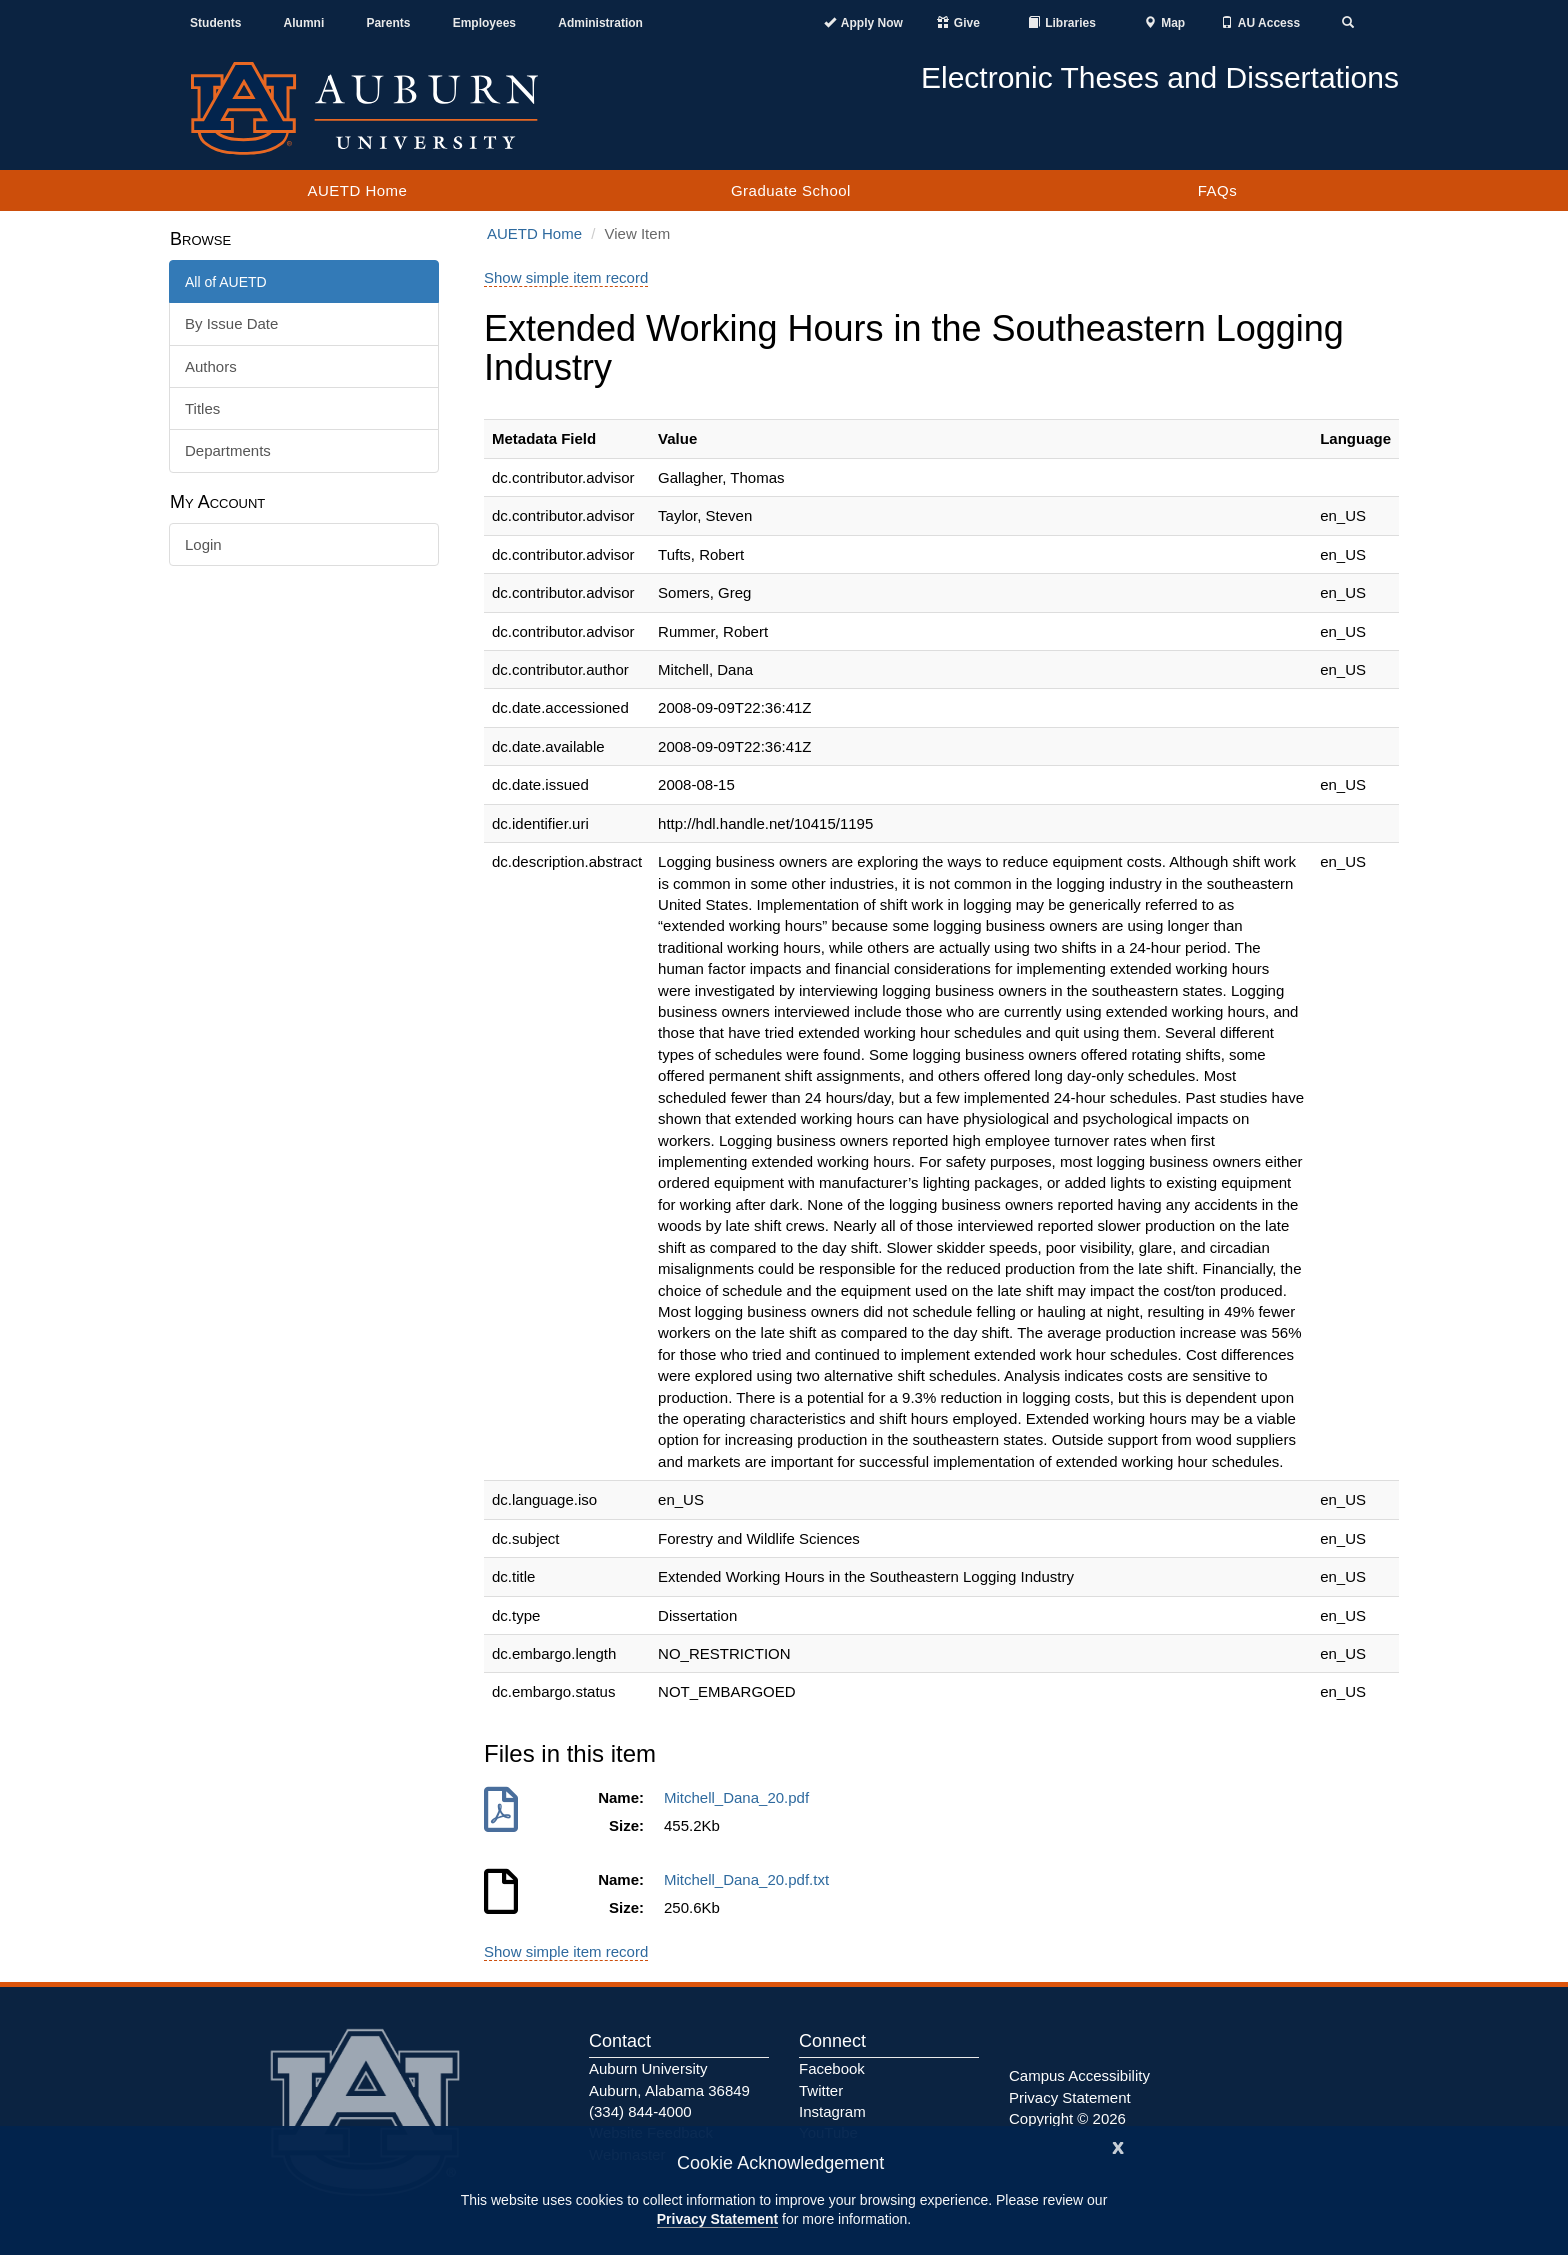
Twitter (821, 2090)
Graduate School (791, 190)
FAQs (1218, 190)
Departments (228, 450)
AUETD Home (357, 190)
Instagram (832, 2111)
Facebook (832, 2068)
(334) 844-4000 (640, 2111)
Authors (211, 366)
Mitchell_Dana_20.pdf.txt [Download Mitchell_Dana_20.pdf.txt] (750, 1879)
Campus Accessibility (1079, 2075)
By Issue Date (231, 323)
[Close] (1118, 2145)
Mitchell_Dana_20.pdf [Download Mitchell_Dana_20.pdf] (740, 1797)
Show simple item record (566, 277)
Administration (600, 23)
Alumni (304, 23)
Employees (484, 23)
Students (215, 23)
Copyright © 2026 (1067, 2118)
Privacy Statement (717, 2219)
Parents (388, 23)
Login (203, 544)
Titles (202, 408)
